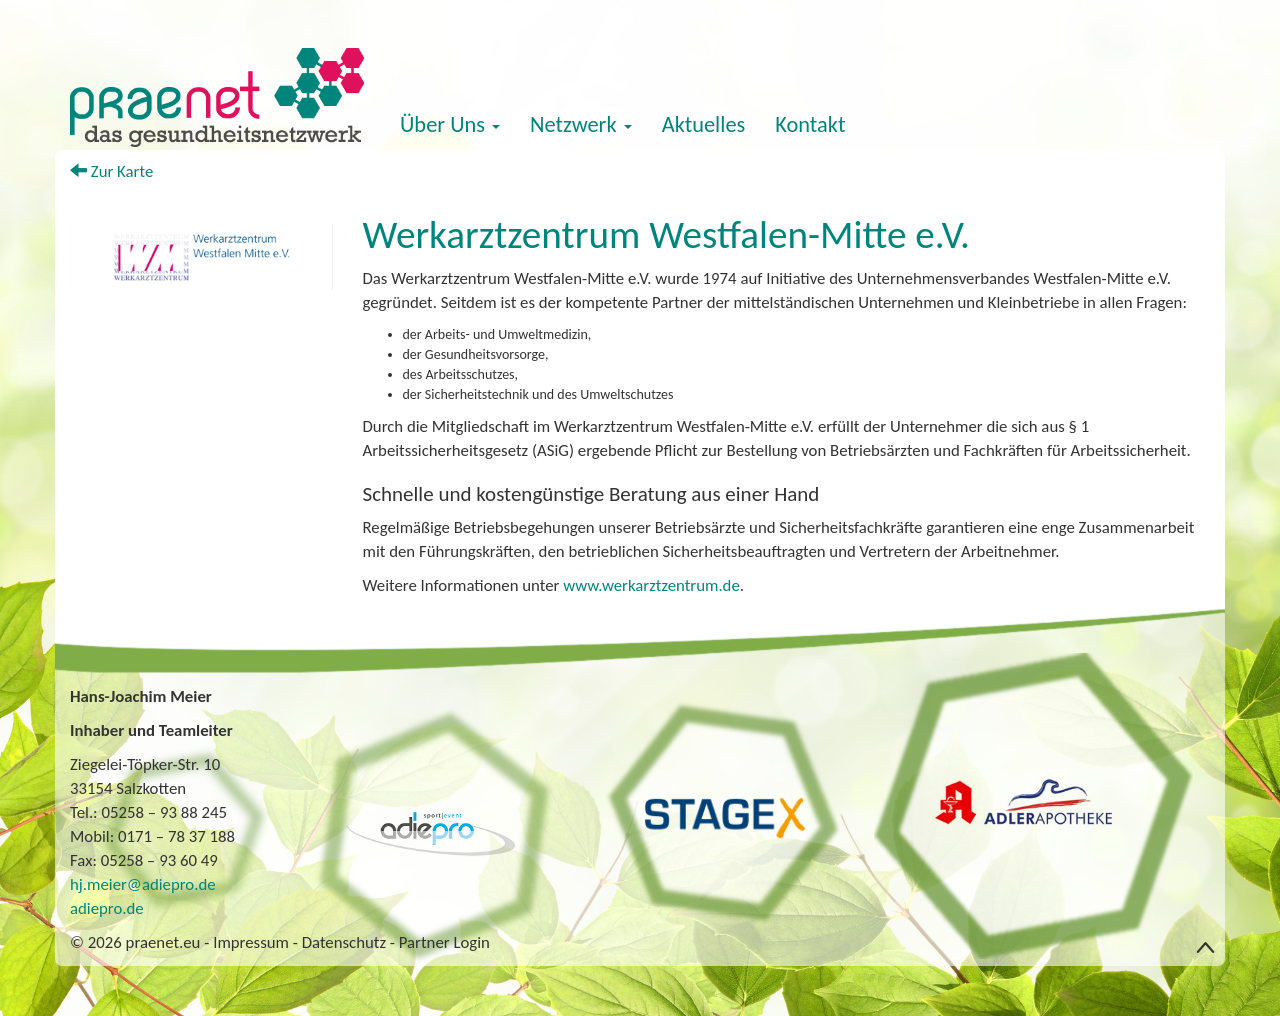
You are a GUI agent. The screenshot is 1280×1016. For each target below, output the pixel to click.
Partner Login (444, 942)
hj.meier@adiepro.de (143, 884)
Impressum (251, 942)
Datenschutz (344, 942)
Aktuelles (704, 124)
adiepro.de (107, 908)
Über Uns (450, 124)
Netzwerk (581, 124)
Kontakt (810, 124)
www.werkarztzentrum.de (651, 585)
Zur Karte (111, 171)
